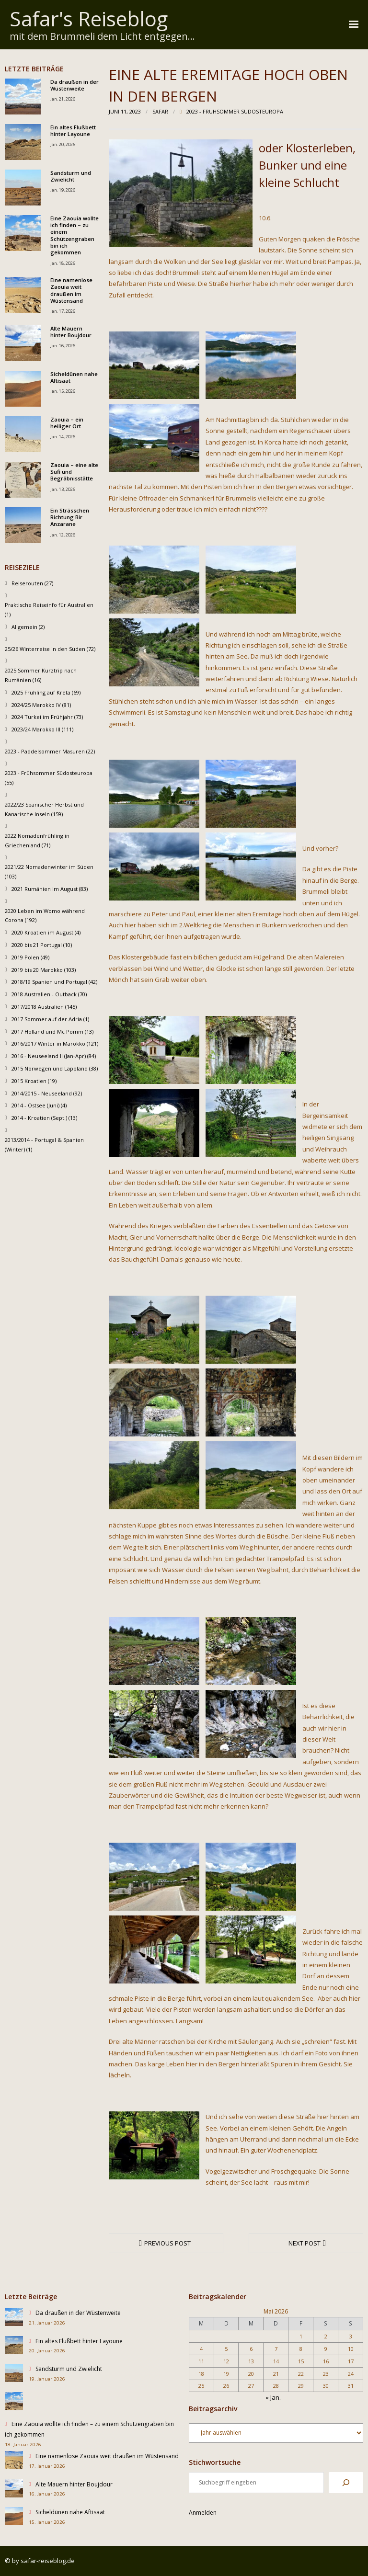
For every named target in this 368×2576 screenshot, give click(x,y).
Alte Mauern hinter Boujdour (71, 332)
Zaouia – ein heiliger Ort (66, 423)
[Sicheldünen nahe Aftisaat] (14, 2518)
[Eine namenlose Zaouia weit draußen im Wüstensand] (14, 2462)
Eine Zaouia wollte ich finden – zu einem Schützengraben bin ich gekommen (74, 235)
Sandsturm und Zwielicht (70, 176)
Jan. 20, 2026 (62, 144)
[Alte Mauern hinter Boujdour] (14, 2490)
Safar (160, 111)
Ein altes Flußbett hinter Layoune (73, 130)
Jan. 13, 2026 (62, 489)
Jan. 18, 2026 (62, 263)
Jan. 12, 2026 (62, 535)
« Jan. (273, 2397)
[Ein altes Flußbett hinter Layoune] (14, 2347)
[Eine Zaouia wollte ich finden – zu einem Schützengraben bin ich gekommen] (14, 2403)
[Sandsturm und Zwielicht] (14, 2374)
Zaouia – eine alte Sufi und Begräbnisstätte (74, 472)
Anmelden (203, 2512)
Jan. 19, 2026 (62, 190)
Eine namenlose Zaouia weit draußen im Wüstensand (71, 290)
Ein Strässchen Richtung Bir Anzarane (69, 517)
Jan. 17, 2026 (62, 311)
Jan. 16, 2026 (62, 345)
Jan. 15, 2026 (62, 391)
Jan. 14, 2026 (62, 436)
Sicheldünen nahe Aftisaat (74, 377)
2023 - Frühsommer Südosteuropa (234, 111)
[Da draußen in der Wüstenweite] (14, 2318)
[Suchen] (346, 2482)
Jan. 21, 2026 (62, 99)
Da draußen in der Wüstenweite (74, 85)
